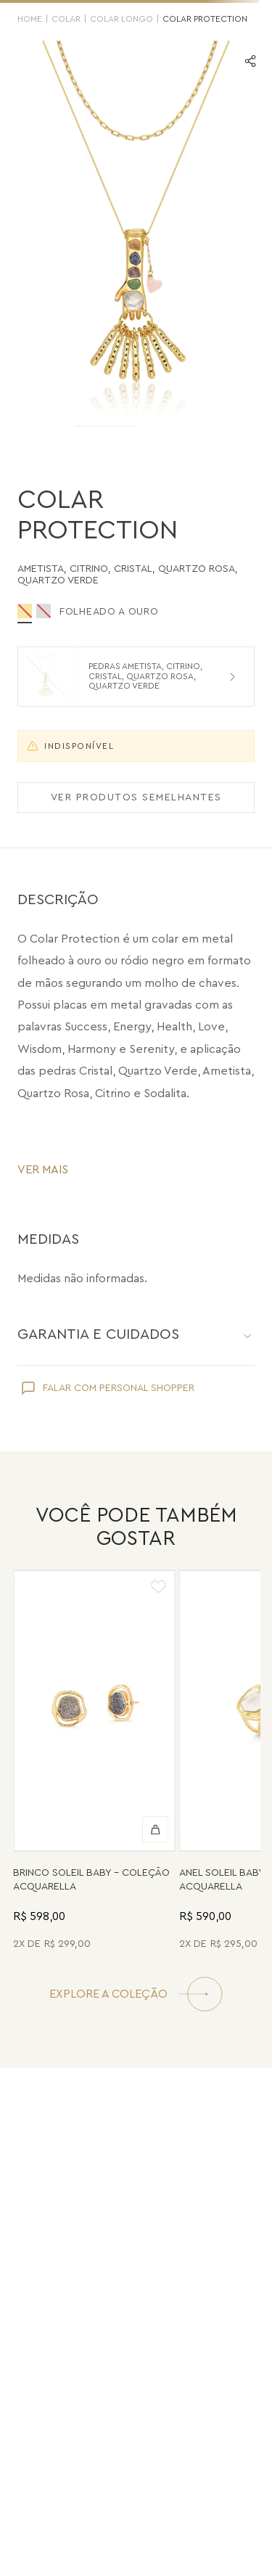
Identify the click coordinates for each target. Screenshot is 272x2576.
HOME (29, 19)
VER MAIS (42, 1170)
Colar (66, 19)
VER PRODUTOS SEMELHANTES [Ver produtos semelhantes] (136, 797)
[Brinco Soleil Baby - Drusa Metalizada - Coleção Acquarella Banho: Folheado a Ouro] (94, 1762)
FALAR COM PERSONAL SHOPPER (118, 1388)
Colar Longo (121, 19)
